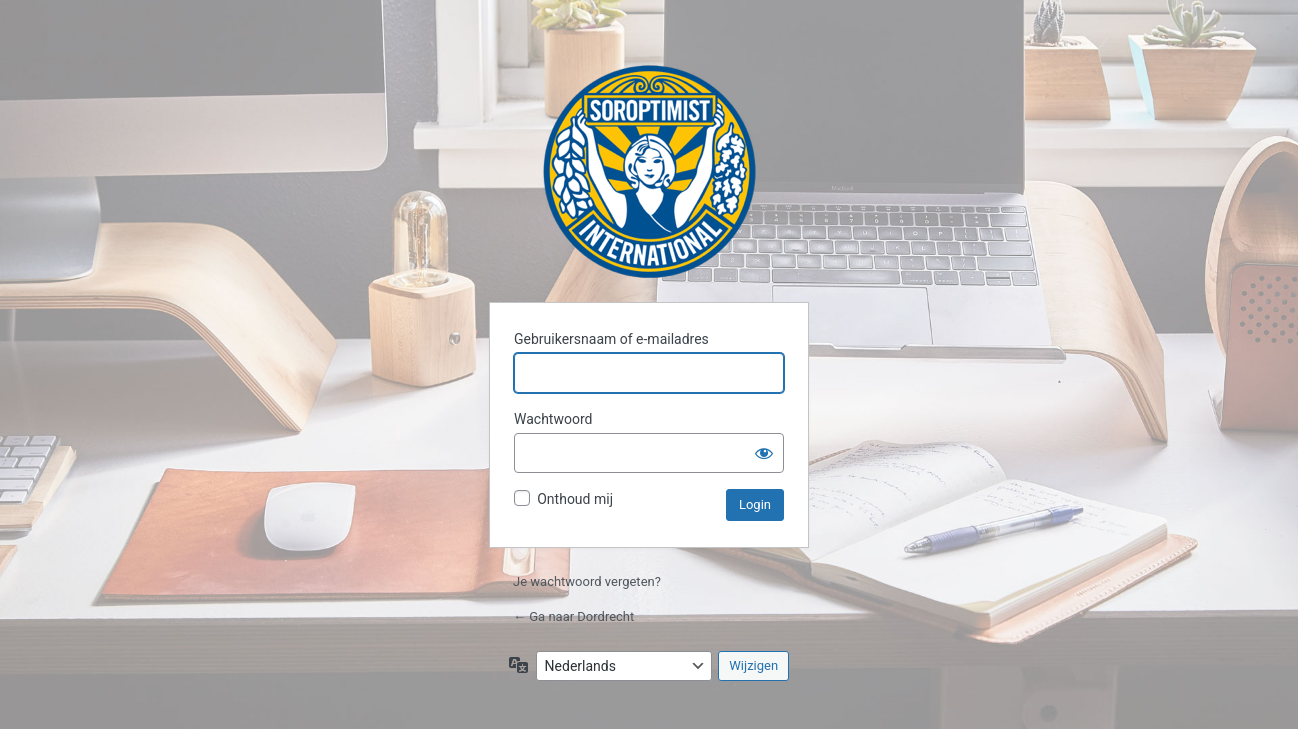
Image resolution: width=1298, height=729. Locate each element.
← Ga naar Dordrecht (573, 616)
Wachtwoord (553, 419)
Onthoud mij (575, 499)
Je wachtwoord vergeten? (587, 581)
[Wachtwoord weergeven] (764, 453)
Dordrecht (649, 171)
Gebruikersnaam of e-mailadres (611, 339)
